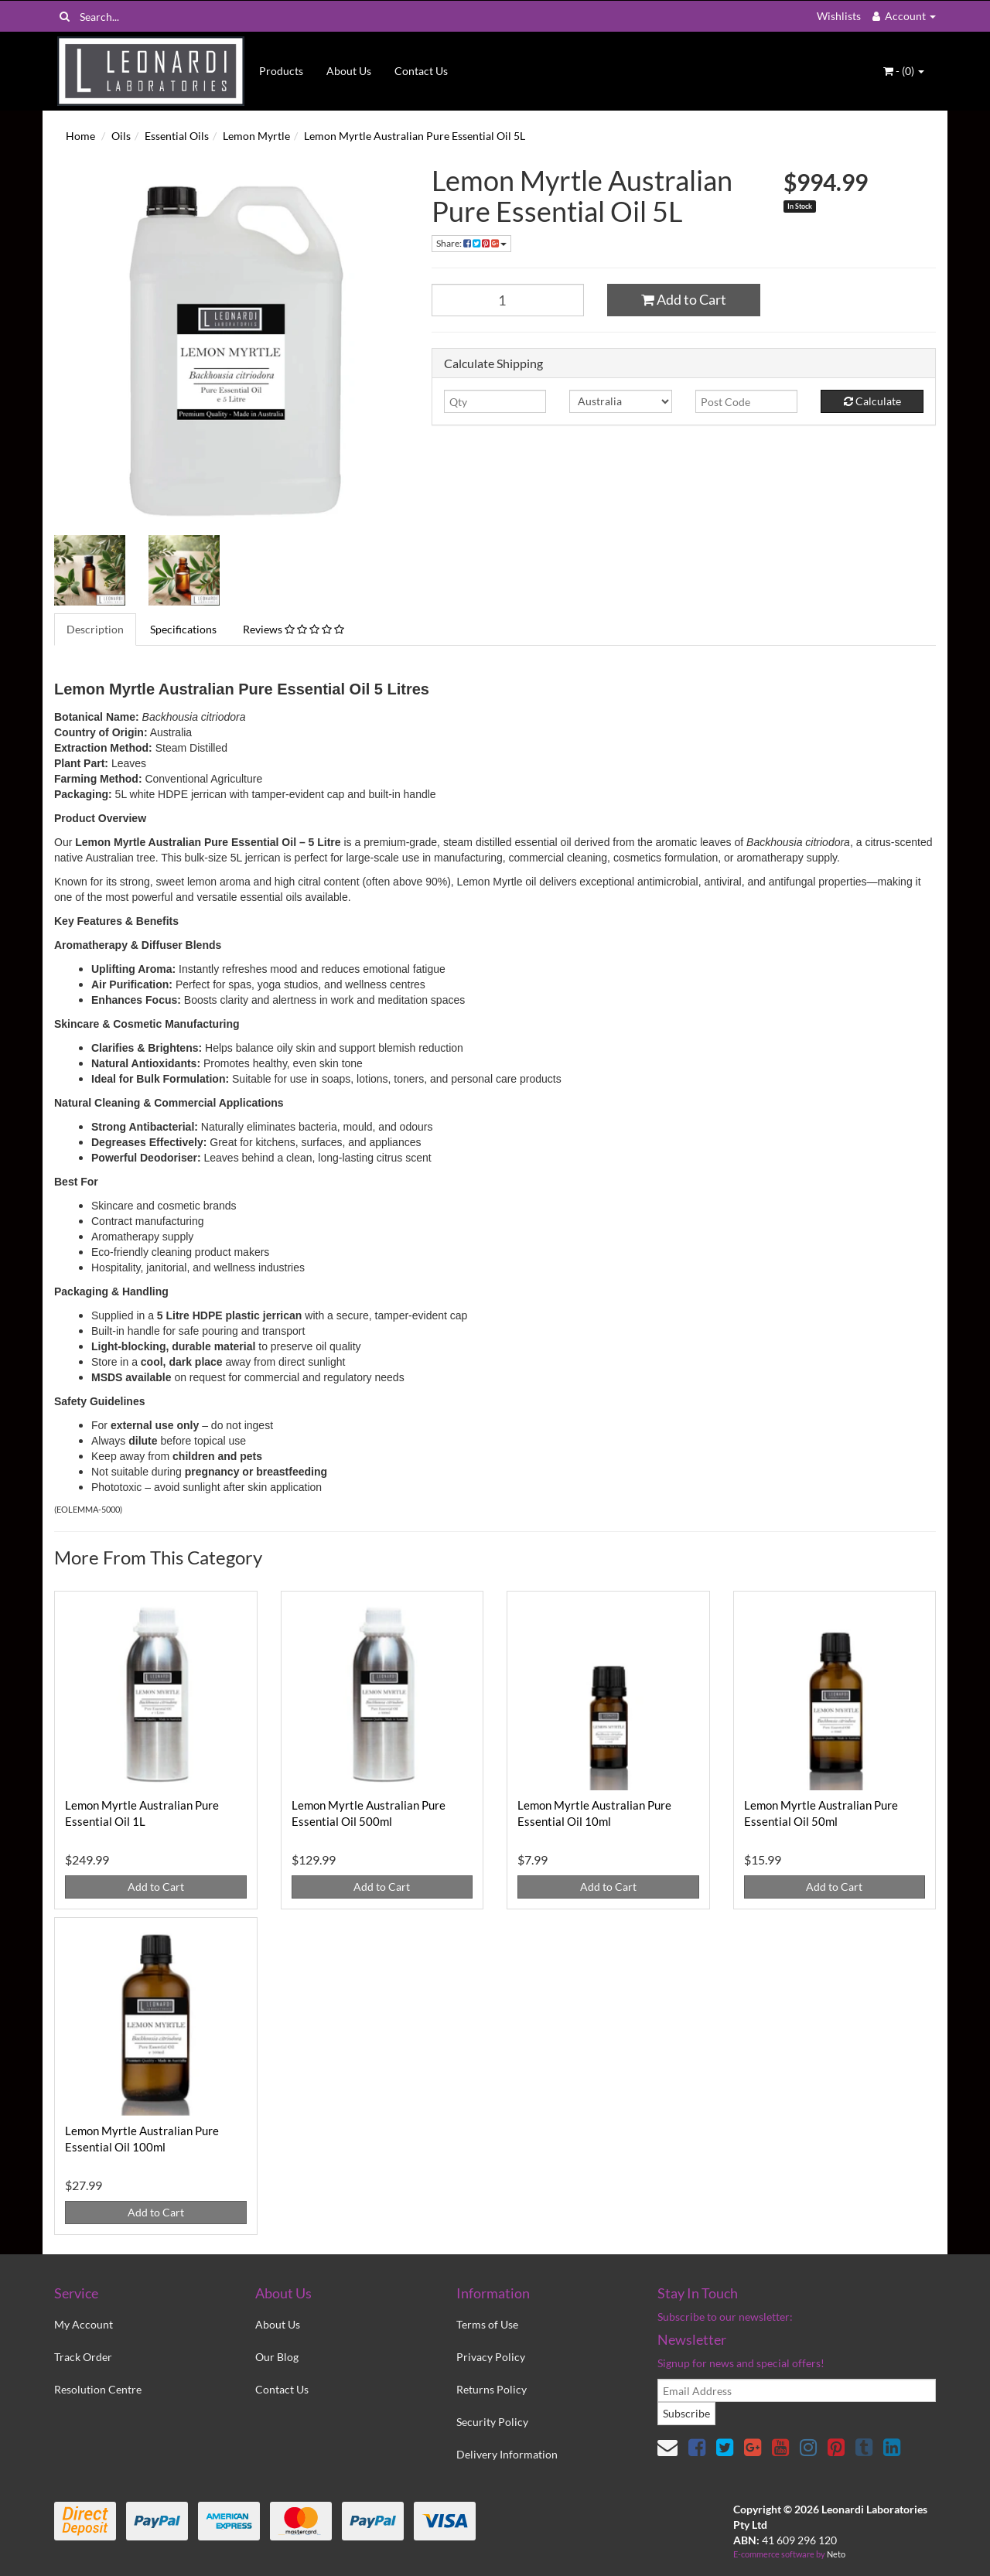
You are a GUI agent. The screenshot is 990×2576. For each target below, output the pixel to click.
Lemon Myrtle (256, 135)
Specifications (183, 629)
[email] (796, 2390)
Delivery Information (507, 2454)
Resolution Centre (98, 2389)
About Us (348, 70)
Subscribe (686, 2413)
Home (80, 135)
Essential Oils (177, 135)
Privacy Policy (490, 2356)
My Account (83, 2324)
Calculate (872, 401)
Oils (121, 135)
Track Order (83, 2356)
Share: (471, 243)
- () (903, 70)
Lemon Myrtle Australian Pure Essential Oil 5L (414, 135)
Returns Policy (491, 2389)
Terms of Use (487, 2324)
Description (95, 629)
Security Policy (492, 2421)
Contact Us (421, 70)
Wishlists (839, 15)
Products (281, 70)
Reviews (293, 629)
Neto (836, 2554)
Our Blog (277, 2356)
